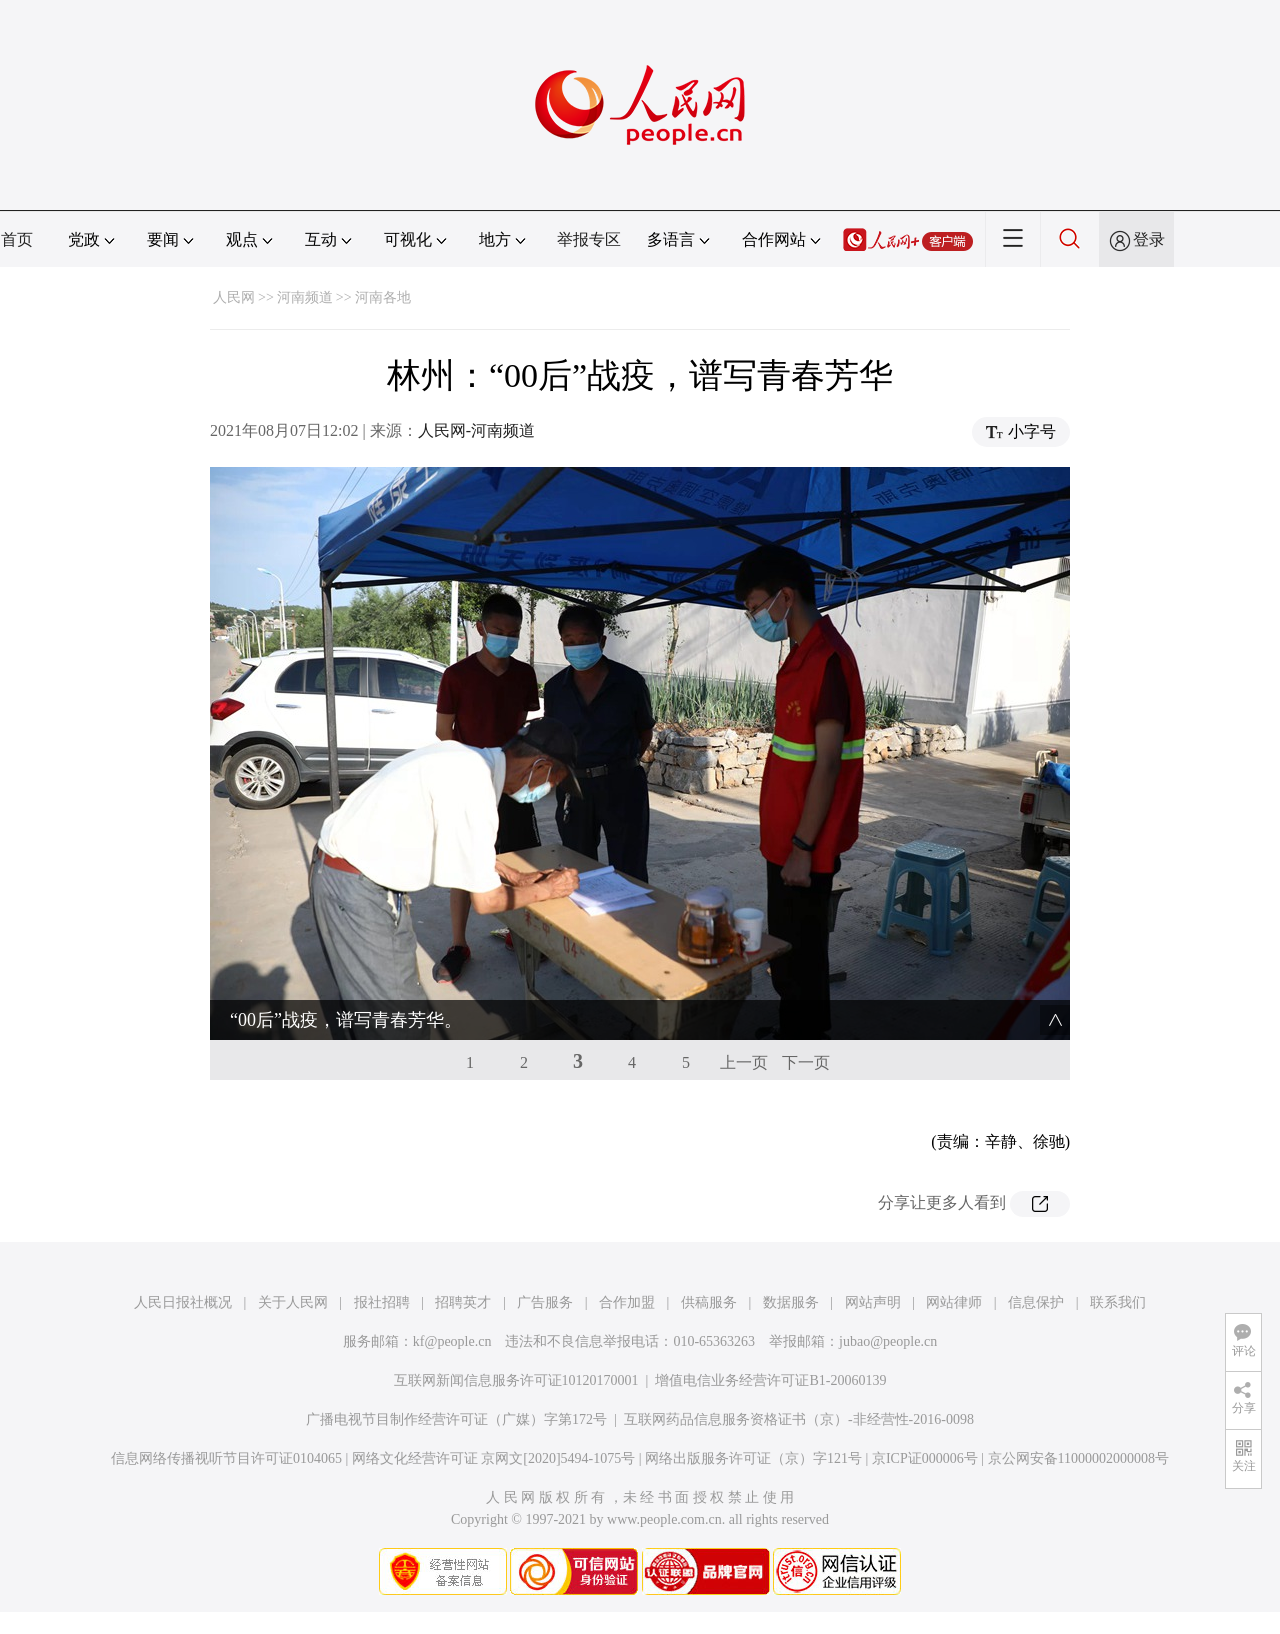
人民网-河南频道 (476, 430)
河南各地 (383, 297)
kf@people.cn (452, 1341)
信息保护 (1036, 1302)
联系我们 (1118, 1302)
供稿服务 (709, 1302)
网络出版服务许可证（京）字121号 (753, 1458)
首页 (17, 239)
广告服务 (545, 1302)
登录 (1149, 239)
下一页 (806, 1062)
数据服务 (791, 1302)
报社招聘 (382, 1302)
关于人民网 (293, 1302)
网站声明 (873, 1302)
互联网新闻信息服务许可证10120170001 (516, 1380)
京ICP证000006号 (925, 1458)
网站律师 (954, 1302)
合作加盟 (627, 1302)
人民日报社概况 (183, 1302)
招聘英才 (463, 1302)
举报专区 (589, 239)
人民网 (234, 297)
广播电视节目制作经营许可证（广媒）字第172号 (456, 1419)
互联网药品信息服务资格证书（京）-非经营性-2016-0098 (799, 1419)
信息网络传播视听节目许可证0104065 (226, 1458)
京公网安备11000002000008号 (1078, 1458)
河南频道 (305, 297)
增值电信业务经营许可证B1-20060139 (770, 1380)
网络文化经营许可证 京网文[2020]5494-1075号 (494, 1458)
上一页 (744, 1062)
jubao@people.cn (888, 1341)
